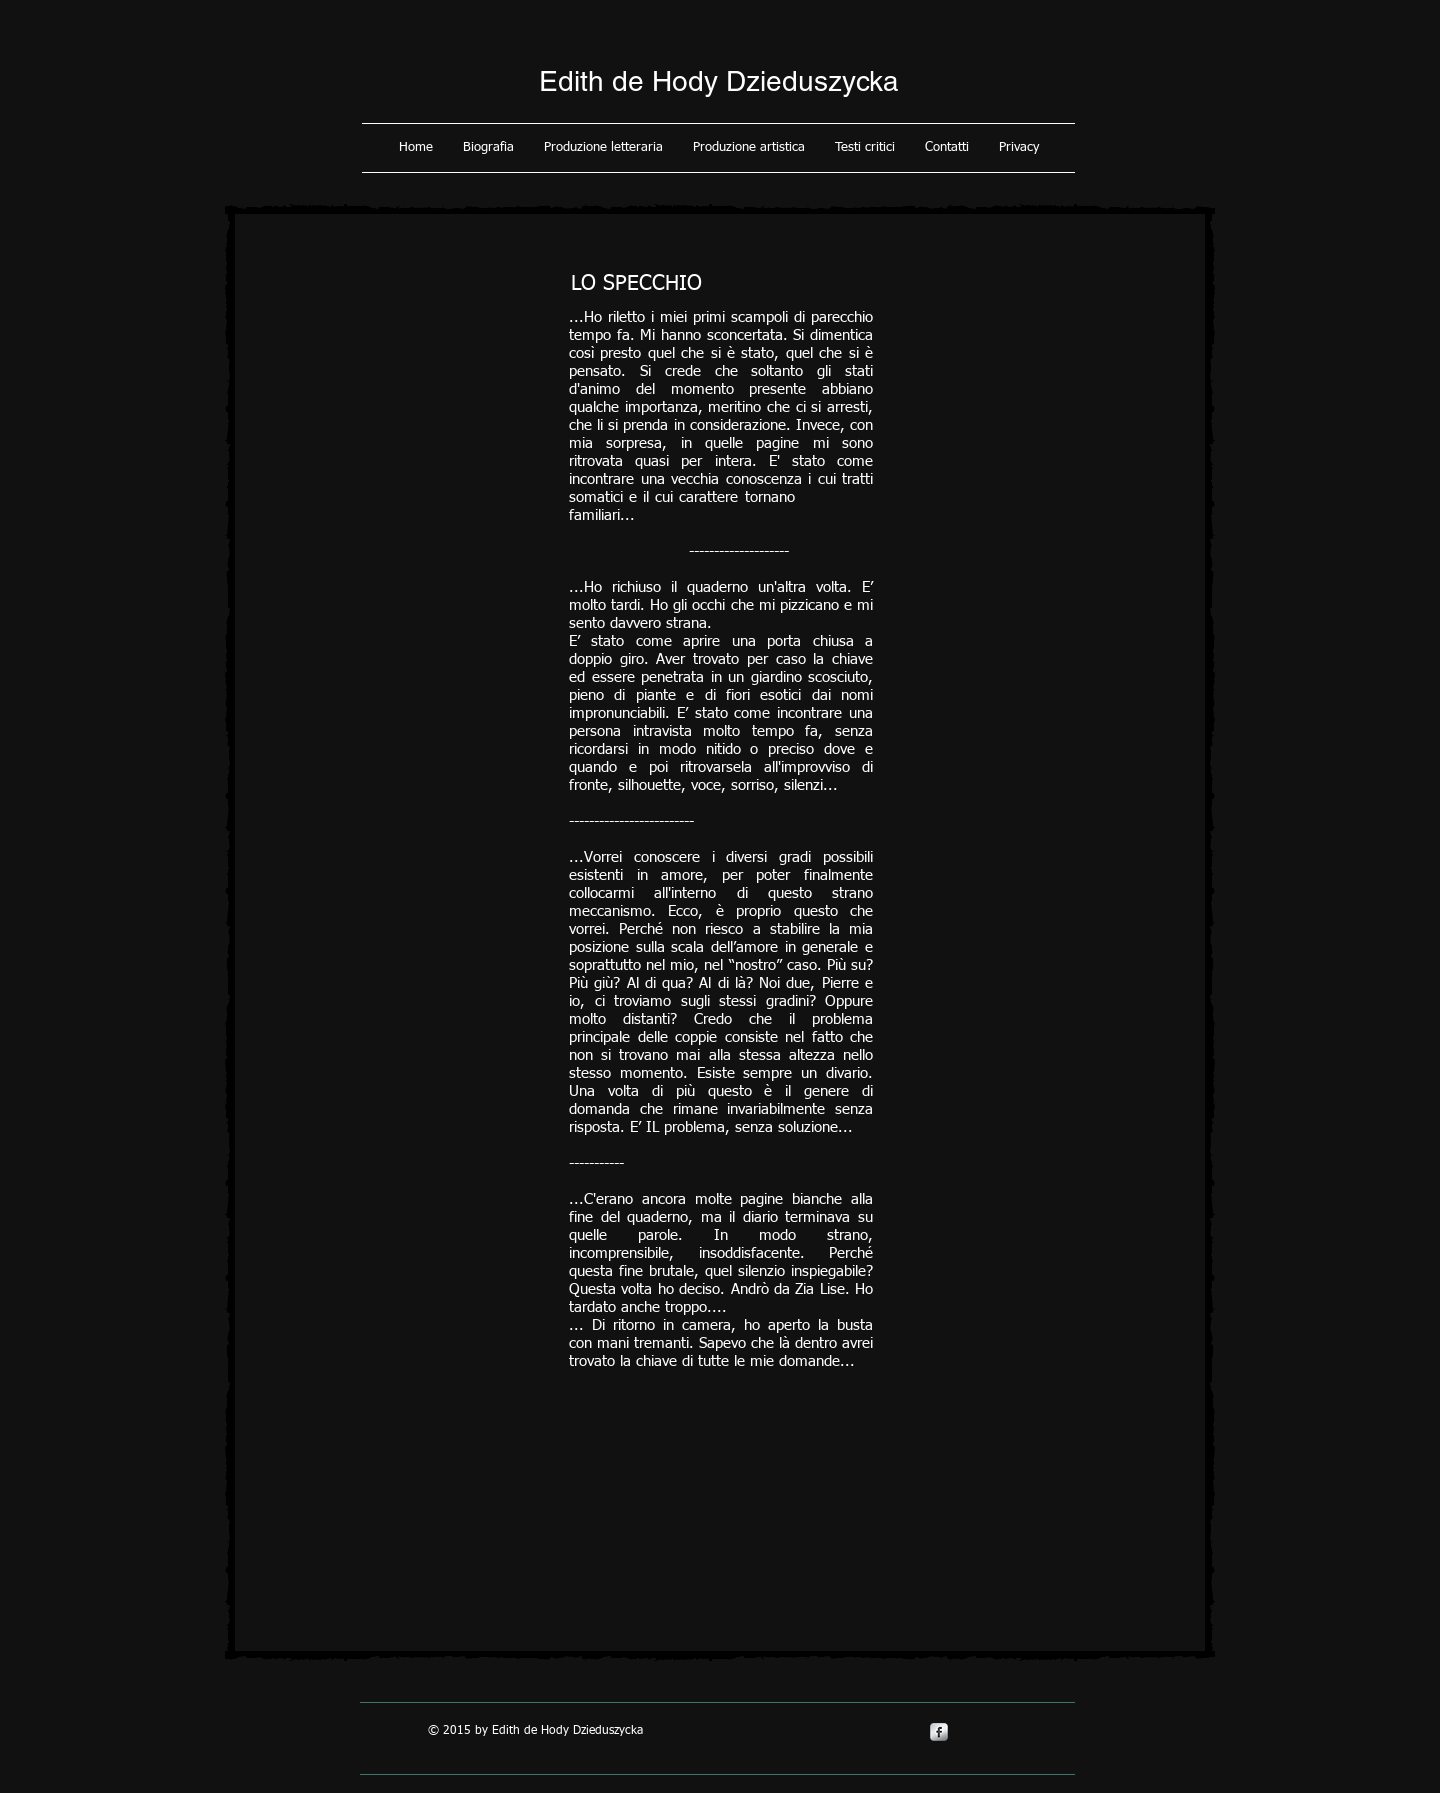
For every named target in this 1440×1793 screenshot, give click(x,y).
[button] (488, 148)
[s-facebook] (939, 1732)
